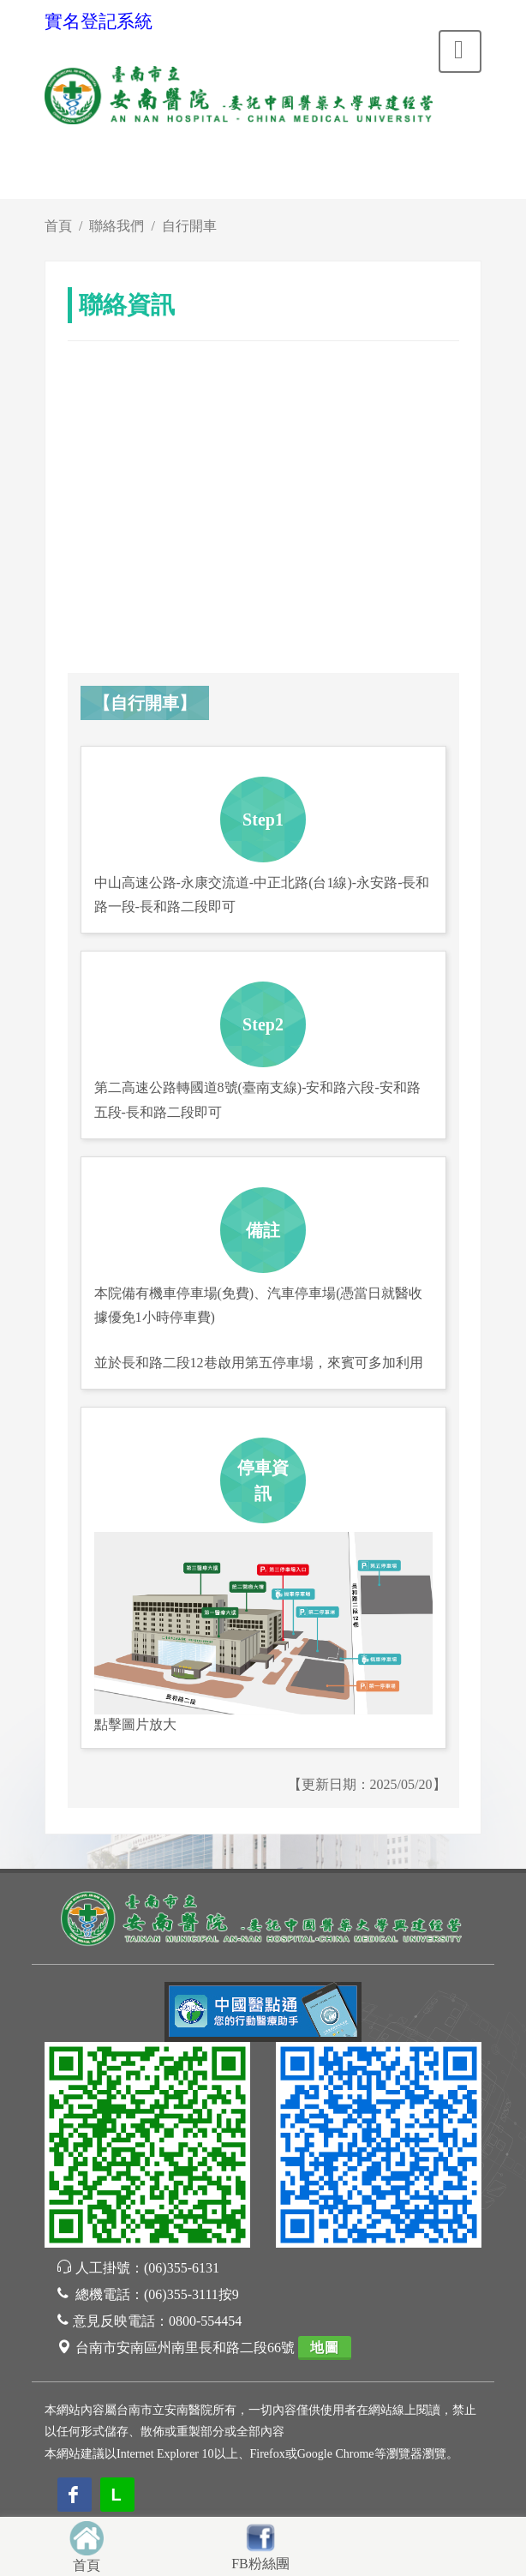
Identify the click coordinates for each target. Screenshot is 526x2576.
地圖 (324, 2347)
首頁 (58, 226)
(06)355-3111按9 (191, 2294)
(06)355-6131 (181, 2268)
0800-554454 (205, 2321)
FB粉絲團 (260, 2563)
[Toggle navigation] (460, 51)
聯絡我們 (116, 226)
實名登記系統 (98, 21)
